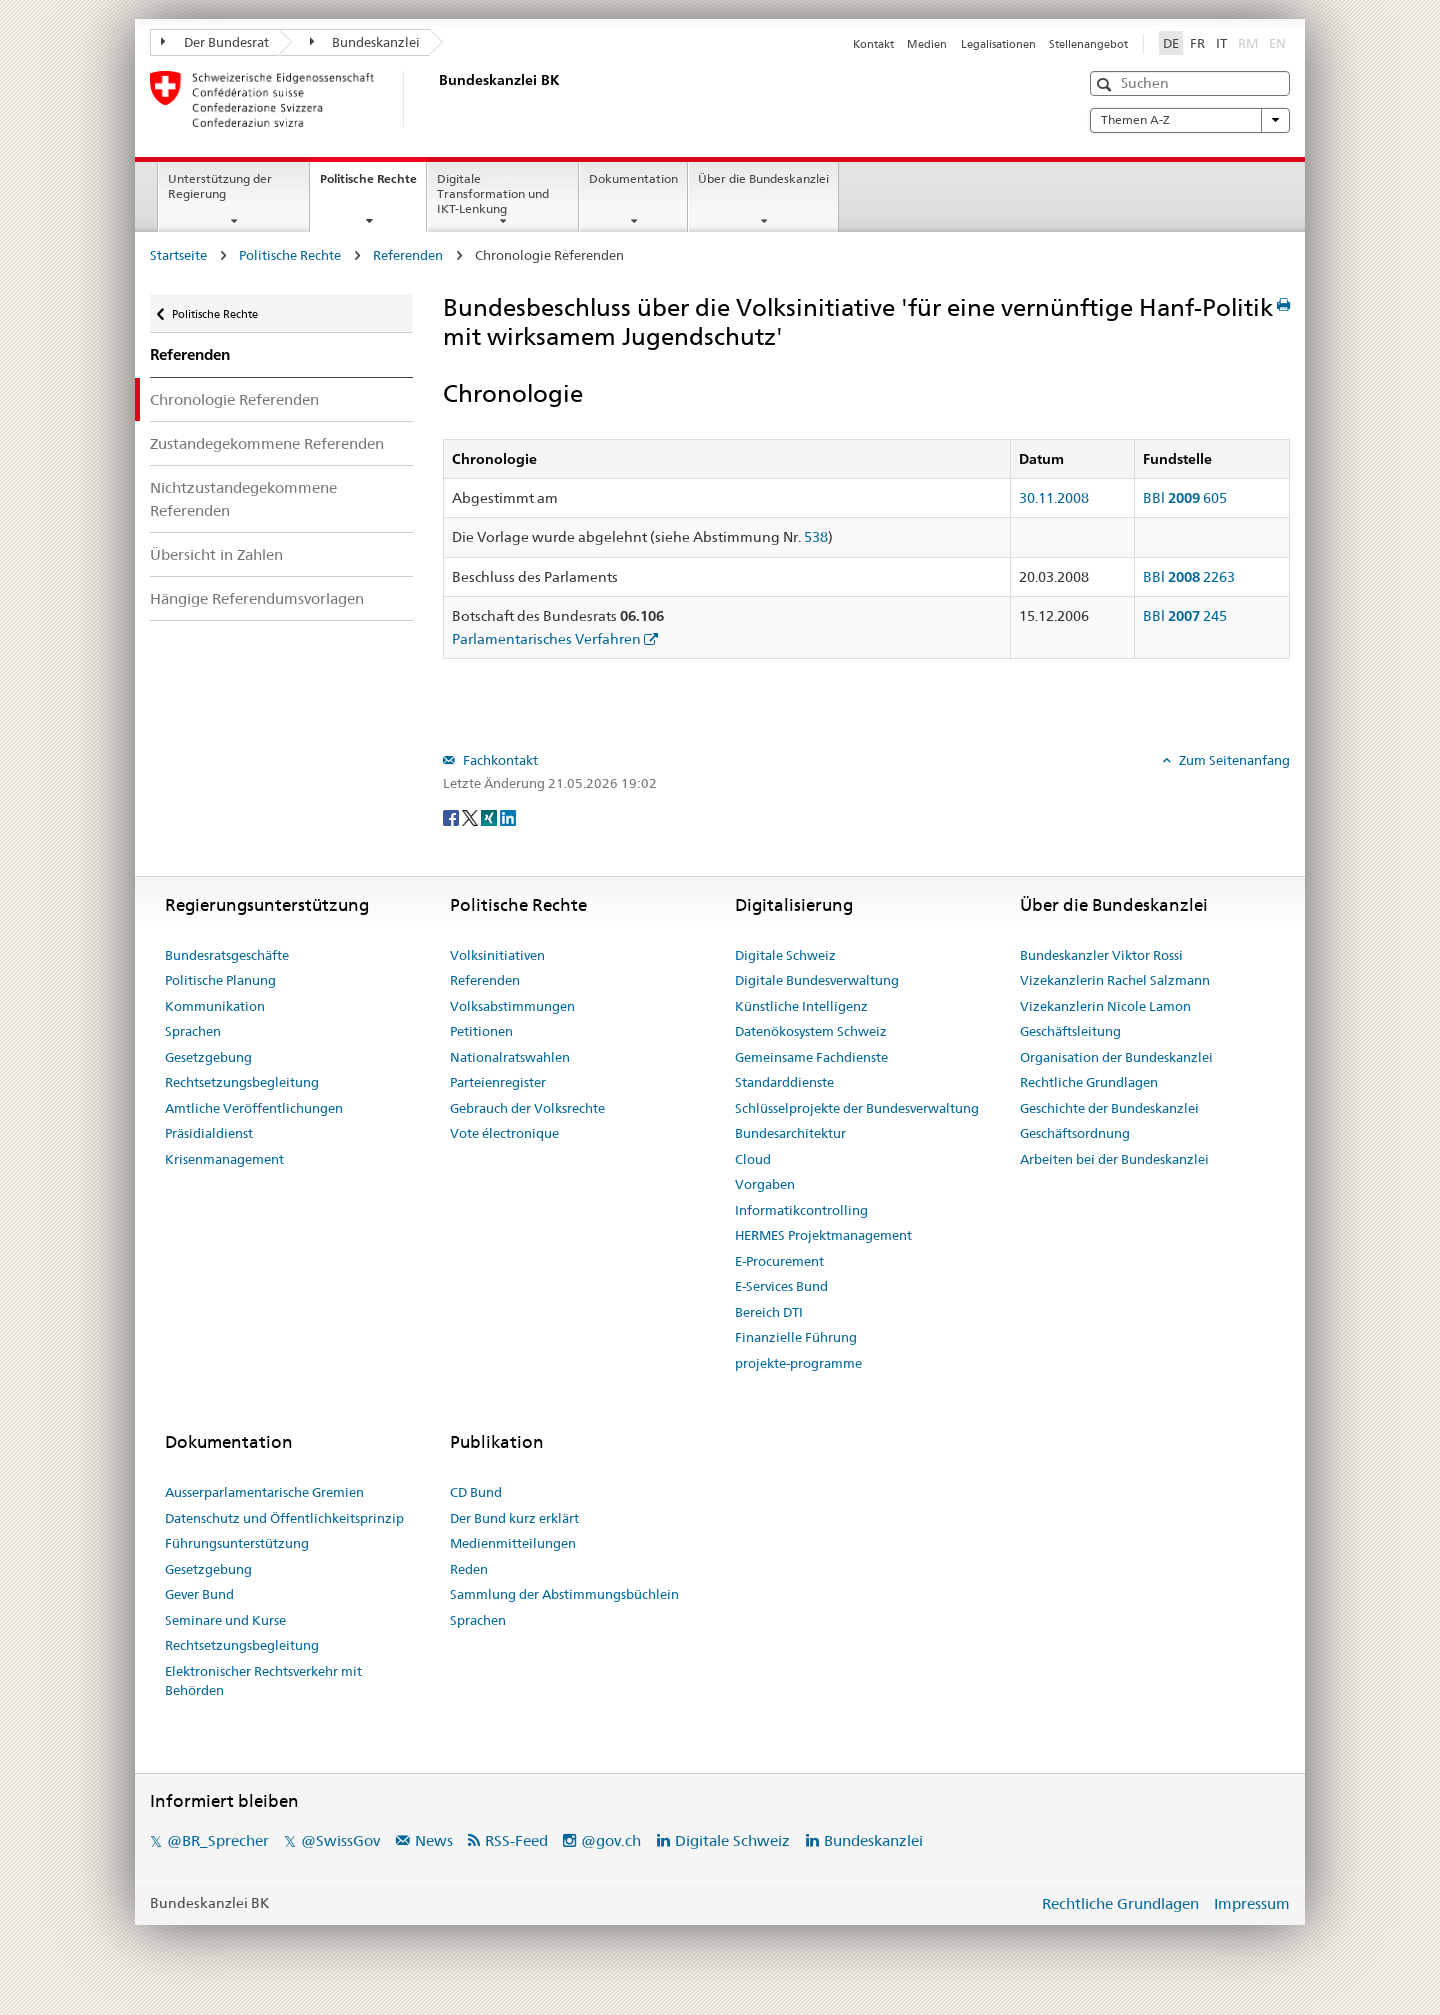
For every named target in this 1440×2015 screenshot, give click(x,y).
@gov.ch (611, 1840)
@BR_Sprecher (218, 1840)
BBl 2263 (1189, 577)
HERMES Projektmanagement (823, 1235)
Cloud (753, 1159)
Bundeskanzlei (365, 42)
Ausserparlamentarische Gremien (264, 1492)
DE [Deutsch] (1171, 43)
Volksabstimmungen (512, 1006)
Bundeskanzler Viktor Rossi (1101, 955)
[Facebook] (452, 816)
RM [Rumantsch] (1248, 43)
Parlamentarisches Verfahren (546, 639)
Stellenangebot (1088, 44)
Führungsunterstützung (237, 1543)
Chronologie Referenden (234, 399)
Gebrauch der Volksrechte (527, 1108)
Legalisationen (998, 44)
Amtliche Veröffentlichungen (254, 1108)
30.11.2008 (1054, 498)
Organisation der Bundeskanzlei (1116, 1057)
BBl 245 (1185, 616)
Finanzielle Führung (796, 1337)
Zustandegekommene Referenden (267, 443)
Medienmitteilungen (513, 1543)
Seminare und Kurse (225, 1620)
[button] (1106, 84)
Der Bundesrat (215, 42)
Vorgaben (765, 1184)
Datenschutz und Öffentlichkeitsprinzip (284, 1518)
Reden (469, 1569)
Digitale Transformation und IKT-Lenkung (493, 193)
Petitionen (481, 1031)
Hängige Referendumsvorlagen (257, 598)
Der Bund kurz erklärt (514, 1518)
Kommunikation (215, 1006)
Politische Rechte (373, 185)
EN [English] (1277, 43)
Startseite (178, 255)
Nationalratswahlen (510, 1057)
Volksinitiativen (497, 955)
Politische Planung (220, 980)
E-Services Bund (781, 1286)
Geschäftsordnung (1075, 1133)
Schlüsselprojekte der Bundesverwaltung (857, 1108)
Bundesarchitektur (790, 1133)
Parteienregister (498, 1082)
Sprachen (193, 1031)
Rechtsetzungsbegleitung (242, 1082)
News (434, 1840)
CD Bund (476, 1492)
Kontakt (873, 44)
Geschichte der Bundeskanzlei (1109, 1108)
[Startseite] (435, 99)
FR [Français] (1197, 43)
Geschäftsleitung (1070, 1031)
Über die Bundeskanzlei (763, 178)
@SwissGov (340, 1840)
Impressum (1252, 1903)
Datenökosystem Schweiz (811, 1031)
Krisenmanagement (224, 1159)
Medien (927, 44)
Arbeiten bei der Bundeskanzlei (1114, 1159)
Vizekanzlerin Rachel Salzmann (1115, 980)
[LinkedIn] (508, 816)
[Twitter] (471, 816)
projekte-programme (798, 1363)
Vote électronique (504, 1133)
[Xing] (490, 816)
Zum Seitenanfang (1233, 760)
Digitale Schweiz (785, 955)
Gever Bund (199, 1594)
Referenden (408, 255)
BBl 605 (1185, 498)
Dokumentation (633, 178)
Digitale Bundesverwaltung (817, 980)
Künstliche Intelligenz (801, 1006)
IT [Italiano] (1221, 43)
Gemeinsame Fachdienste (811, 1057)
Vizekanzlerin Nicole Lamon (1105, 1006)
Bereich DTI (769, 1312)
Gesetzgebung (208, 1057)
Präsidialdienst (209, 1133)
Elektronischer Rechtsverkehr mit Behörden (263, 1681)
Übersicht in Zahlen (216, 554)
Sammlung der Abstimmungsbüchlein (564, 1594)
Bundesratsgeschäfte (227, 955)
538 (816, 537)
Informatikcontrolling (801, 1210)
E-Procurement (779, 1261)
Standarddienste (784, 1082)
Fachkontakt (499, 760)
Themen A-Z (1190, 120)
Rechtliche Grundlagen (1089, 1082)
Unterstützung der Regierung (220, 186)
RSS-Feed (516, 1840)
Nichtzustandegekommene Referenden (243, 499)
